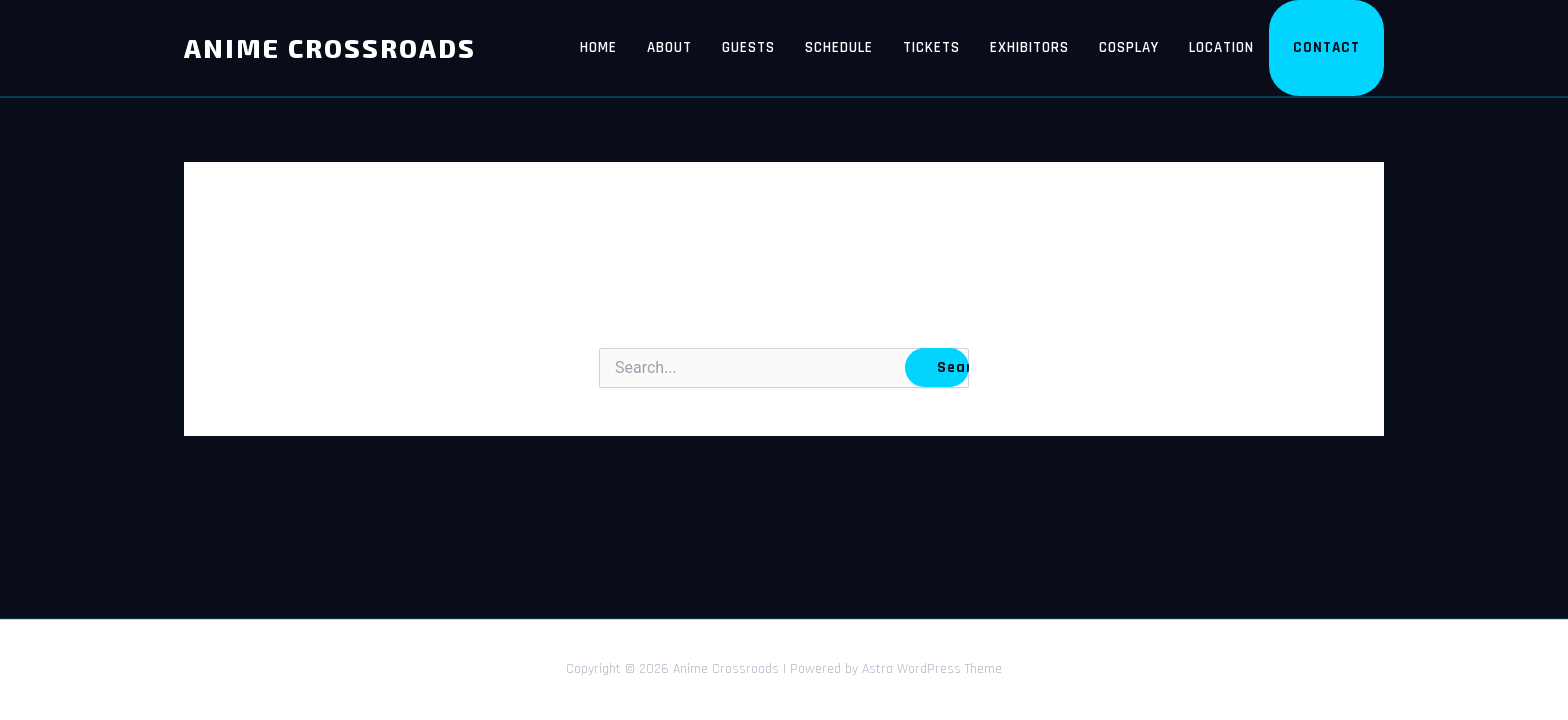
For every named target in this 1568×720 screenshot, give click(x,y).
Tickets (931, 47)
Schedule (839, 47)
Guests (748, 47)
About (669, 47)
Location (1221, 47)
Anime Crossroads (330, 47)
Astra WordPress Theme (932, 669)
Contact (1326, 47)
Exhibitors (1029, 47)
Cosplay (1129, 47)
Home (598, 47)
